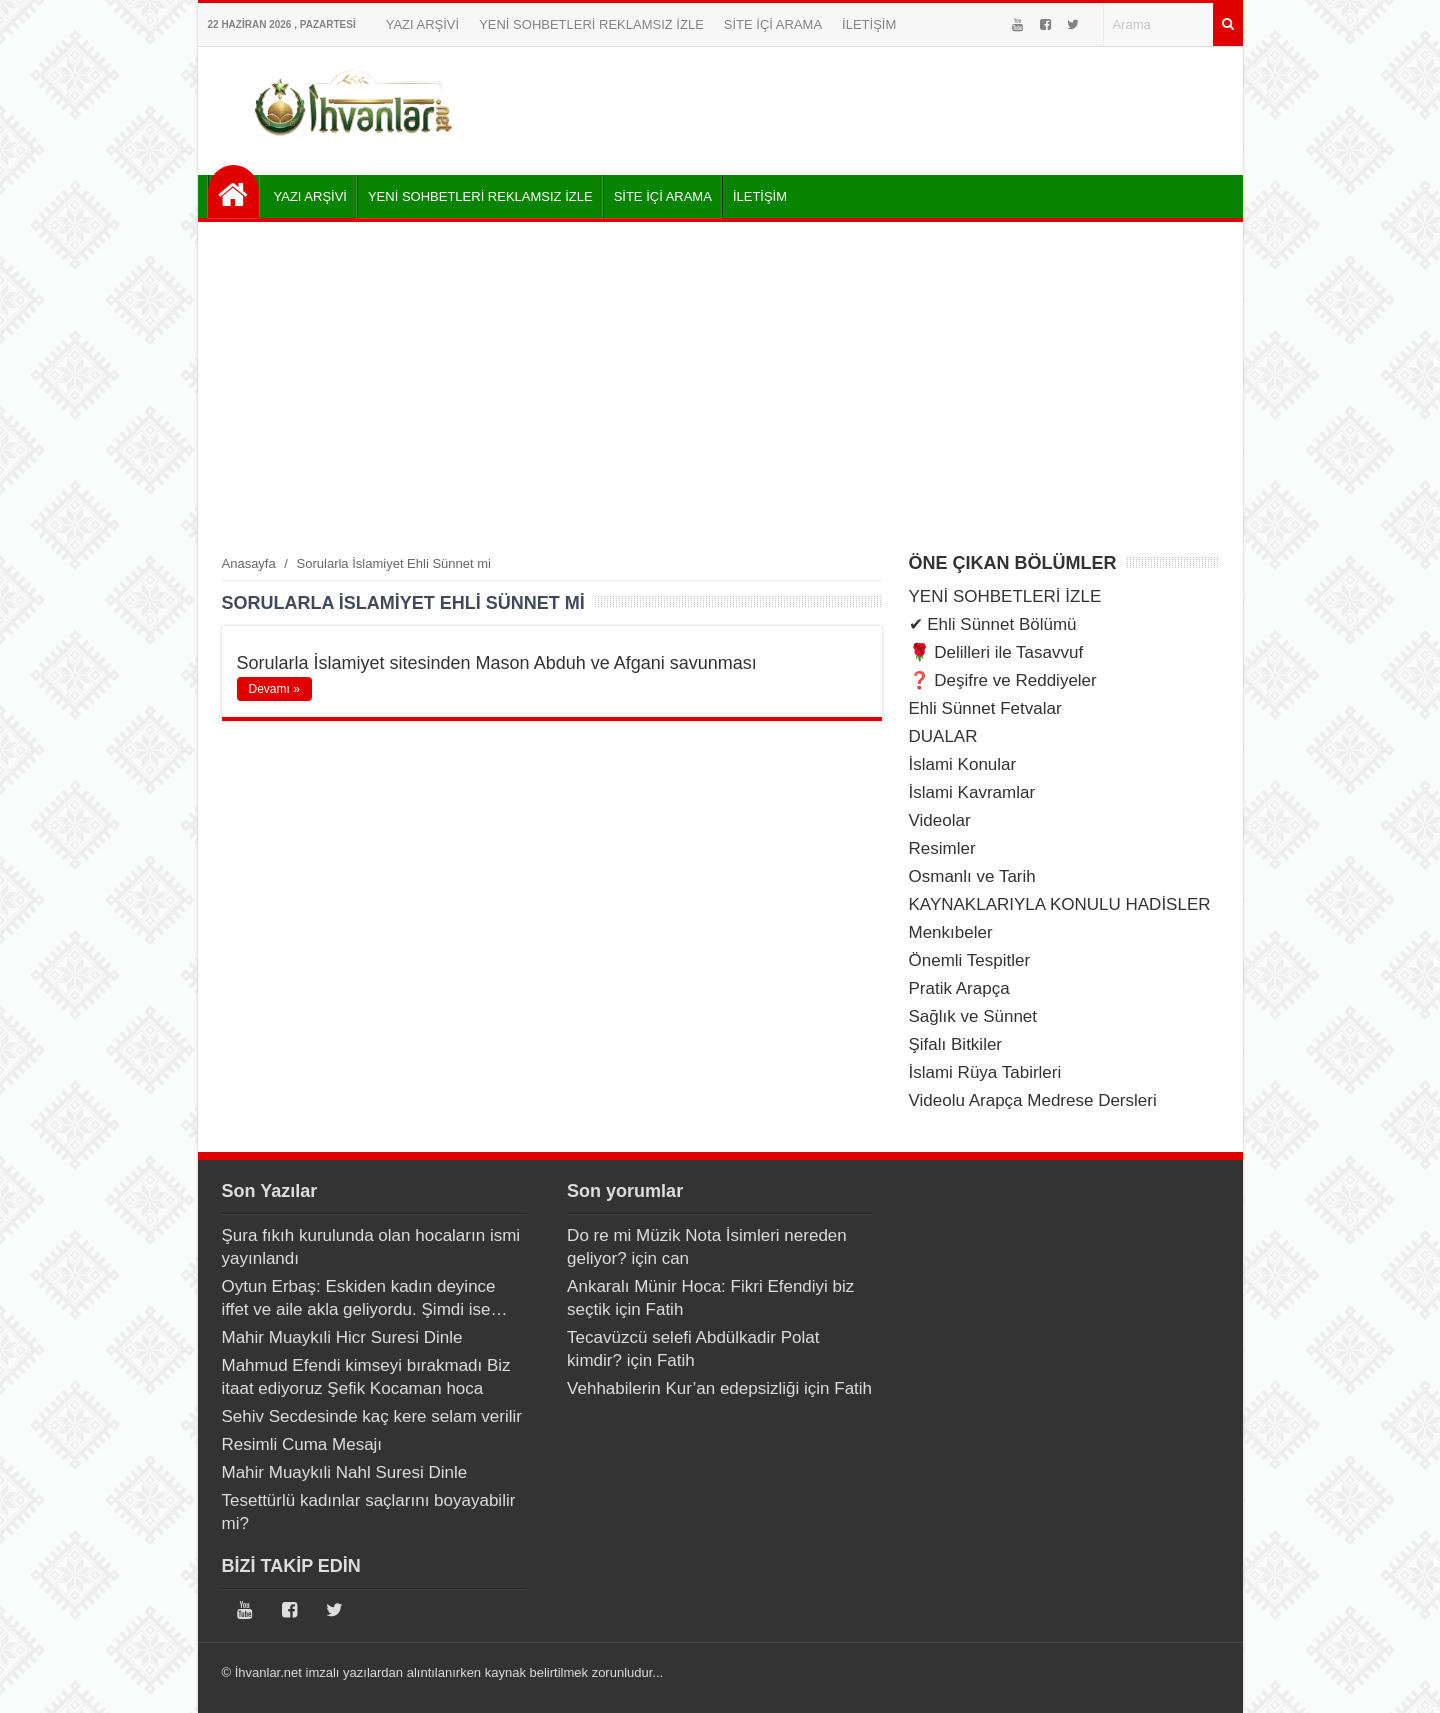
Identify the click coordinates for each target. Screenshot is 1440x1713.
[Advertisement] (720, 387)
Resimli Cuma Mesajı (302, 1444)
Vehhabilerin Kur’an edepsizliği (683, 1388)
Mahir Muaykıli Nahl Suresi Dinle (345, 1472)
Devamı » (274, 689)
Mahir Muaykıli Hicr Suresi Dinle (342, 1337)
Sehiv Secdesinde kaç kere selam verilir (372, 1416)
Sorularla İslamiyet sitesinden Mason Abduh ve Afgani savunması (497, 663)
